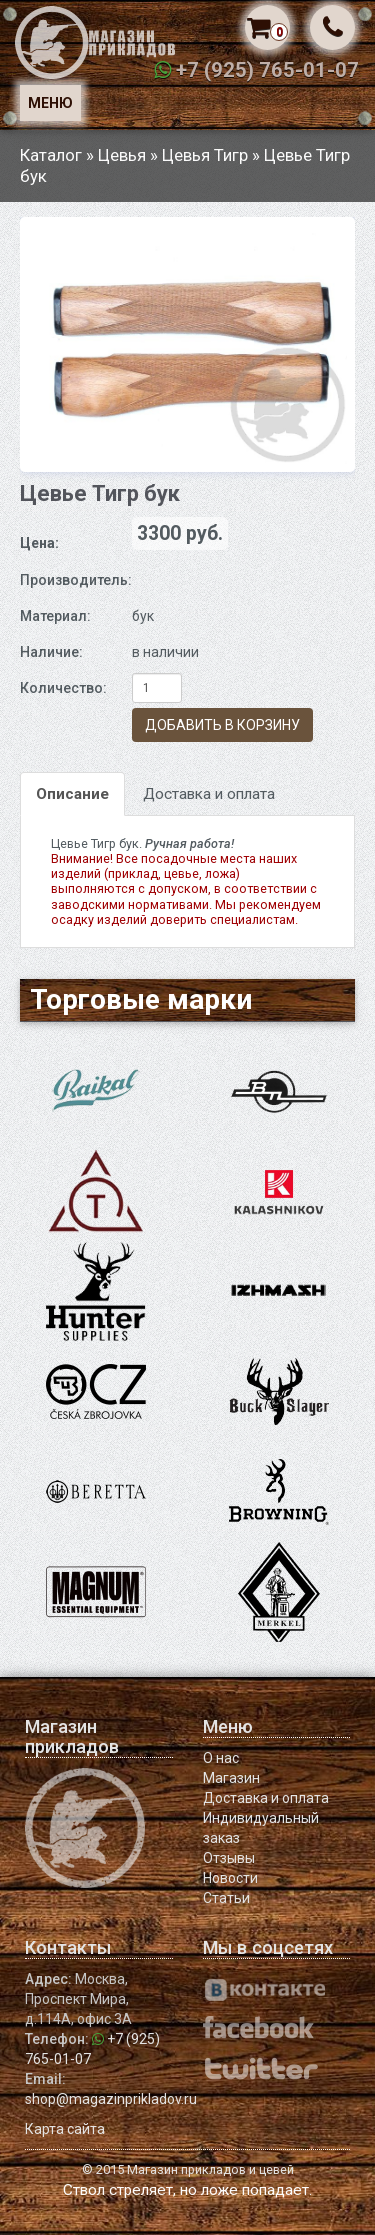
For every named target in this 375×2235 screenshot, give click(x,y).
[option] (187, 344)
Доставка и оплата (209, 794)
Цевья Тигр (205, 155)
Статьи (226, 1898)
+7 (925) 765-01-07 (267, 70)
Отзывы (229, 1858)
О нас (221, 1758)
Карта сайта (65, 2129)
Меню (50, 103)
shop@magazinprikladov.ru (111, 2099)
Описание (72, 794)
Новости (230, 1878)
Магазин (231, 1778)
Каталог (51, 155)
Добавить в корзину (222, 725)
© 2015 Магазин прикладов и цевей (188, 2169)
